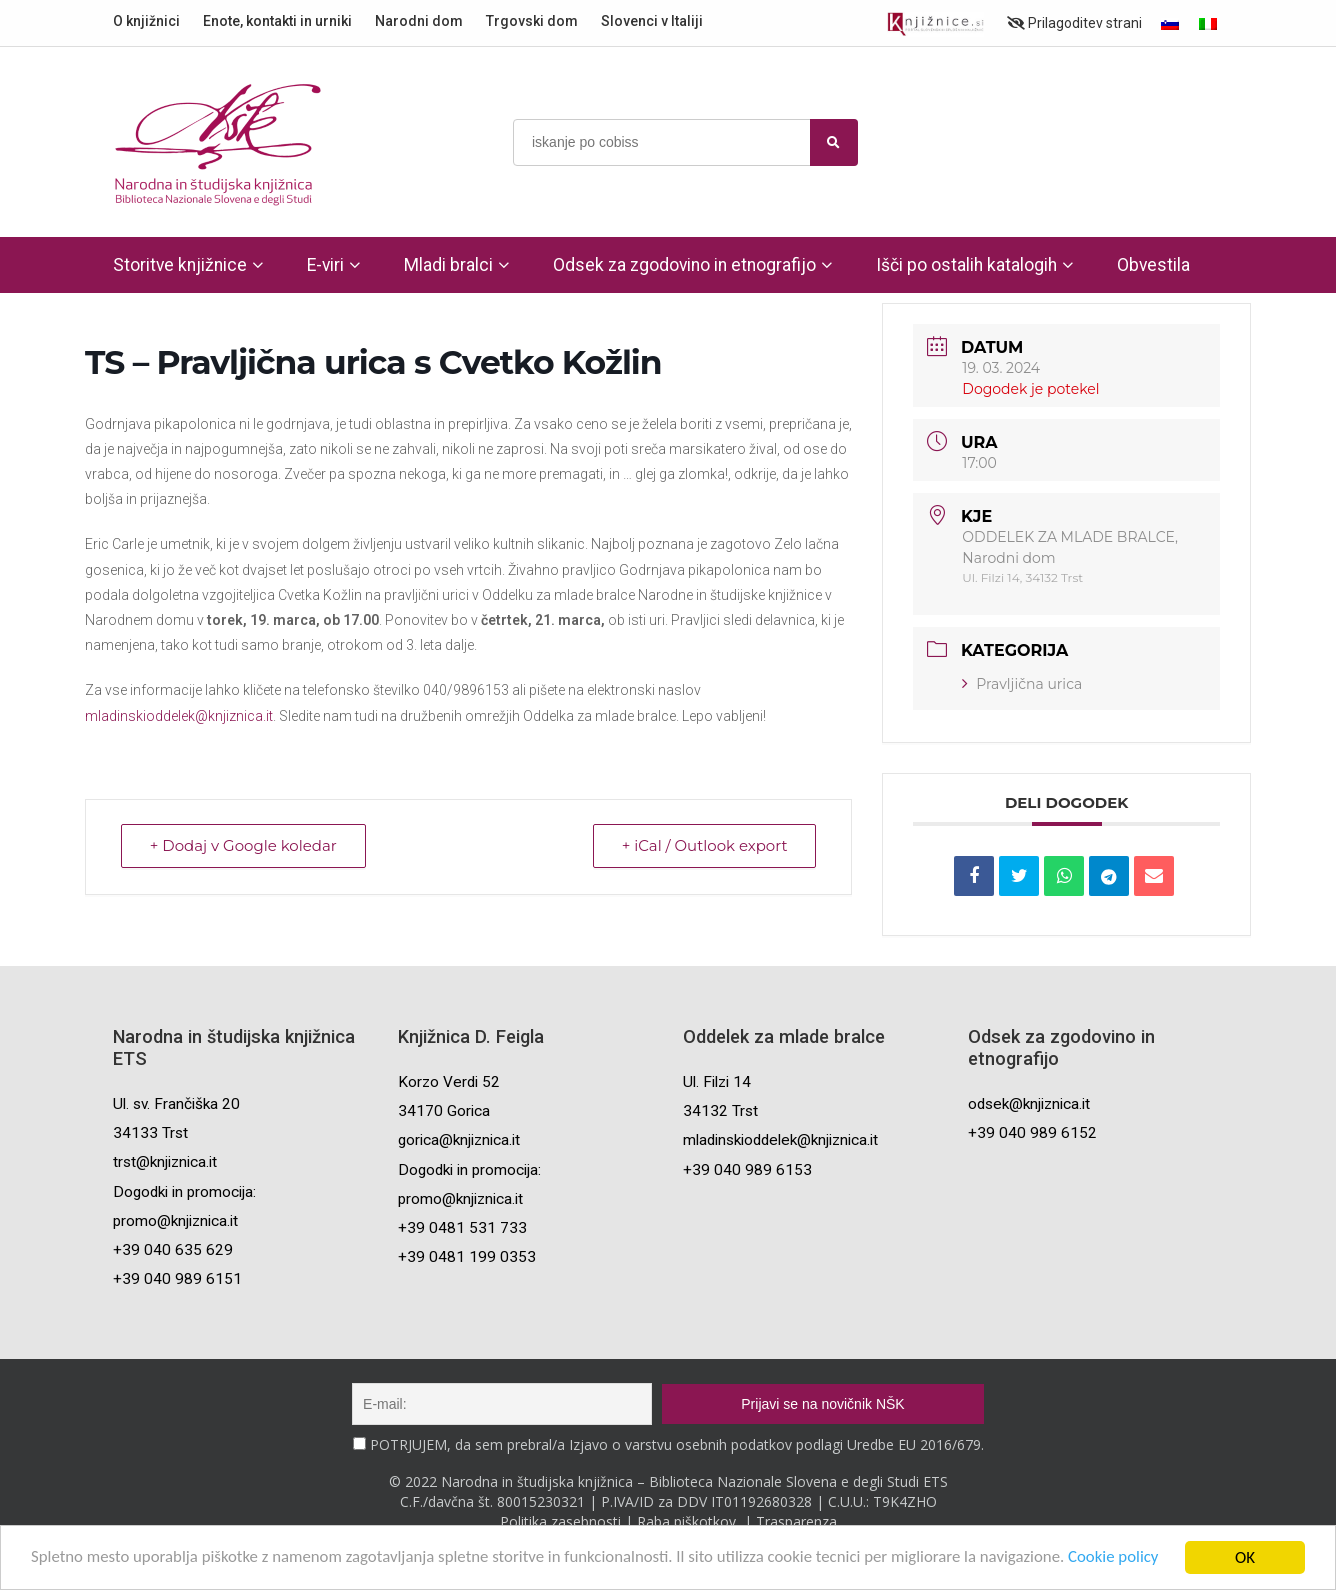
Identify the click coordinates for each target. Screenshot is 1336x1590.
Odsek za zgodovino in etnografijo (684, 265)
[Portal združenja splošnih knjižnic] (935, 24)
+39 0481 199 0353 (467, 1257)
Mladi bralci (448, 265)
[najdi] (834, 142)
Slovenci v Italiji (652, 21)
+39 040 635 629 (173, 1250)
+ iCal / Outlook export (704, 846)
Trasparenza (796, 1521)
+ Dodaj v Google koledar (243, 846)
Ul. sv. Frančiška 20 (176, 1104)
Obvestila (1153, 265)
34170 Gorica (444, 1111)
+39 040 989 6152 (1032, 1133)
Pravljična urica (1022, 684)
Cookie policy (1127, 1559)
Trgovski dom (532, 21)
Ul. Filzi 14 (717, 1082)
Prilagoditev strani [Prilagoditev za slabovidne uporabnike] (1074, 23)
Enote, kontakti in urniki (277, 21)
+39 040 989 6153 (747, 1170)
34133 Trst (150, 1133)
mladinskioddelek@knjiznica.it (179, 716)
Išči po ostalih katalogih (966, 265)
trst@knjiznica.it (165, 1162)
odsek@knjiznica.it (1029, 1104)
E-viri (325, 265)
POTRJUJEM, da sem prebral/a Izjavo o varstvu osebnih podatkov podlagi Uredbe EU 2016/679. (677, 1444)
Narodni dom (419, 21)
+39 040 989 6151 (177, 1279)
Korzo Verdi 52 (449, 1082)
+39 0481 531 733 (462, 1228)
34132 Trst (720, 1111)
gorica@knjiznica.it (459, 1140)
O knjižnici (146, 21)
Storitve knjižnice (180, 265)
